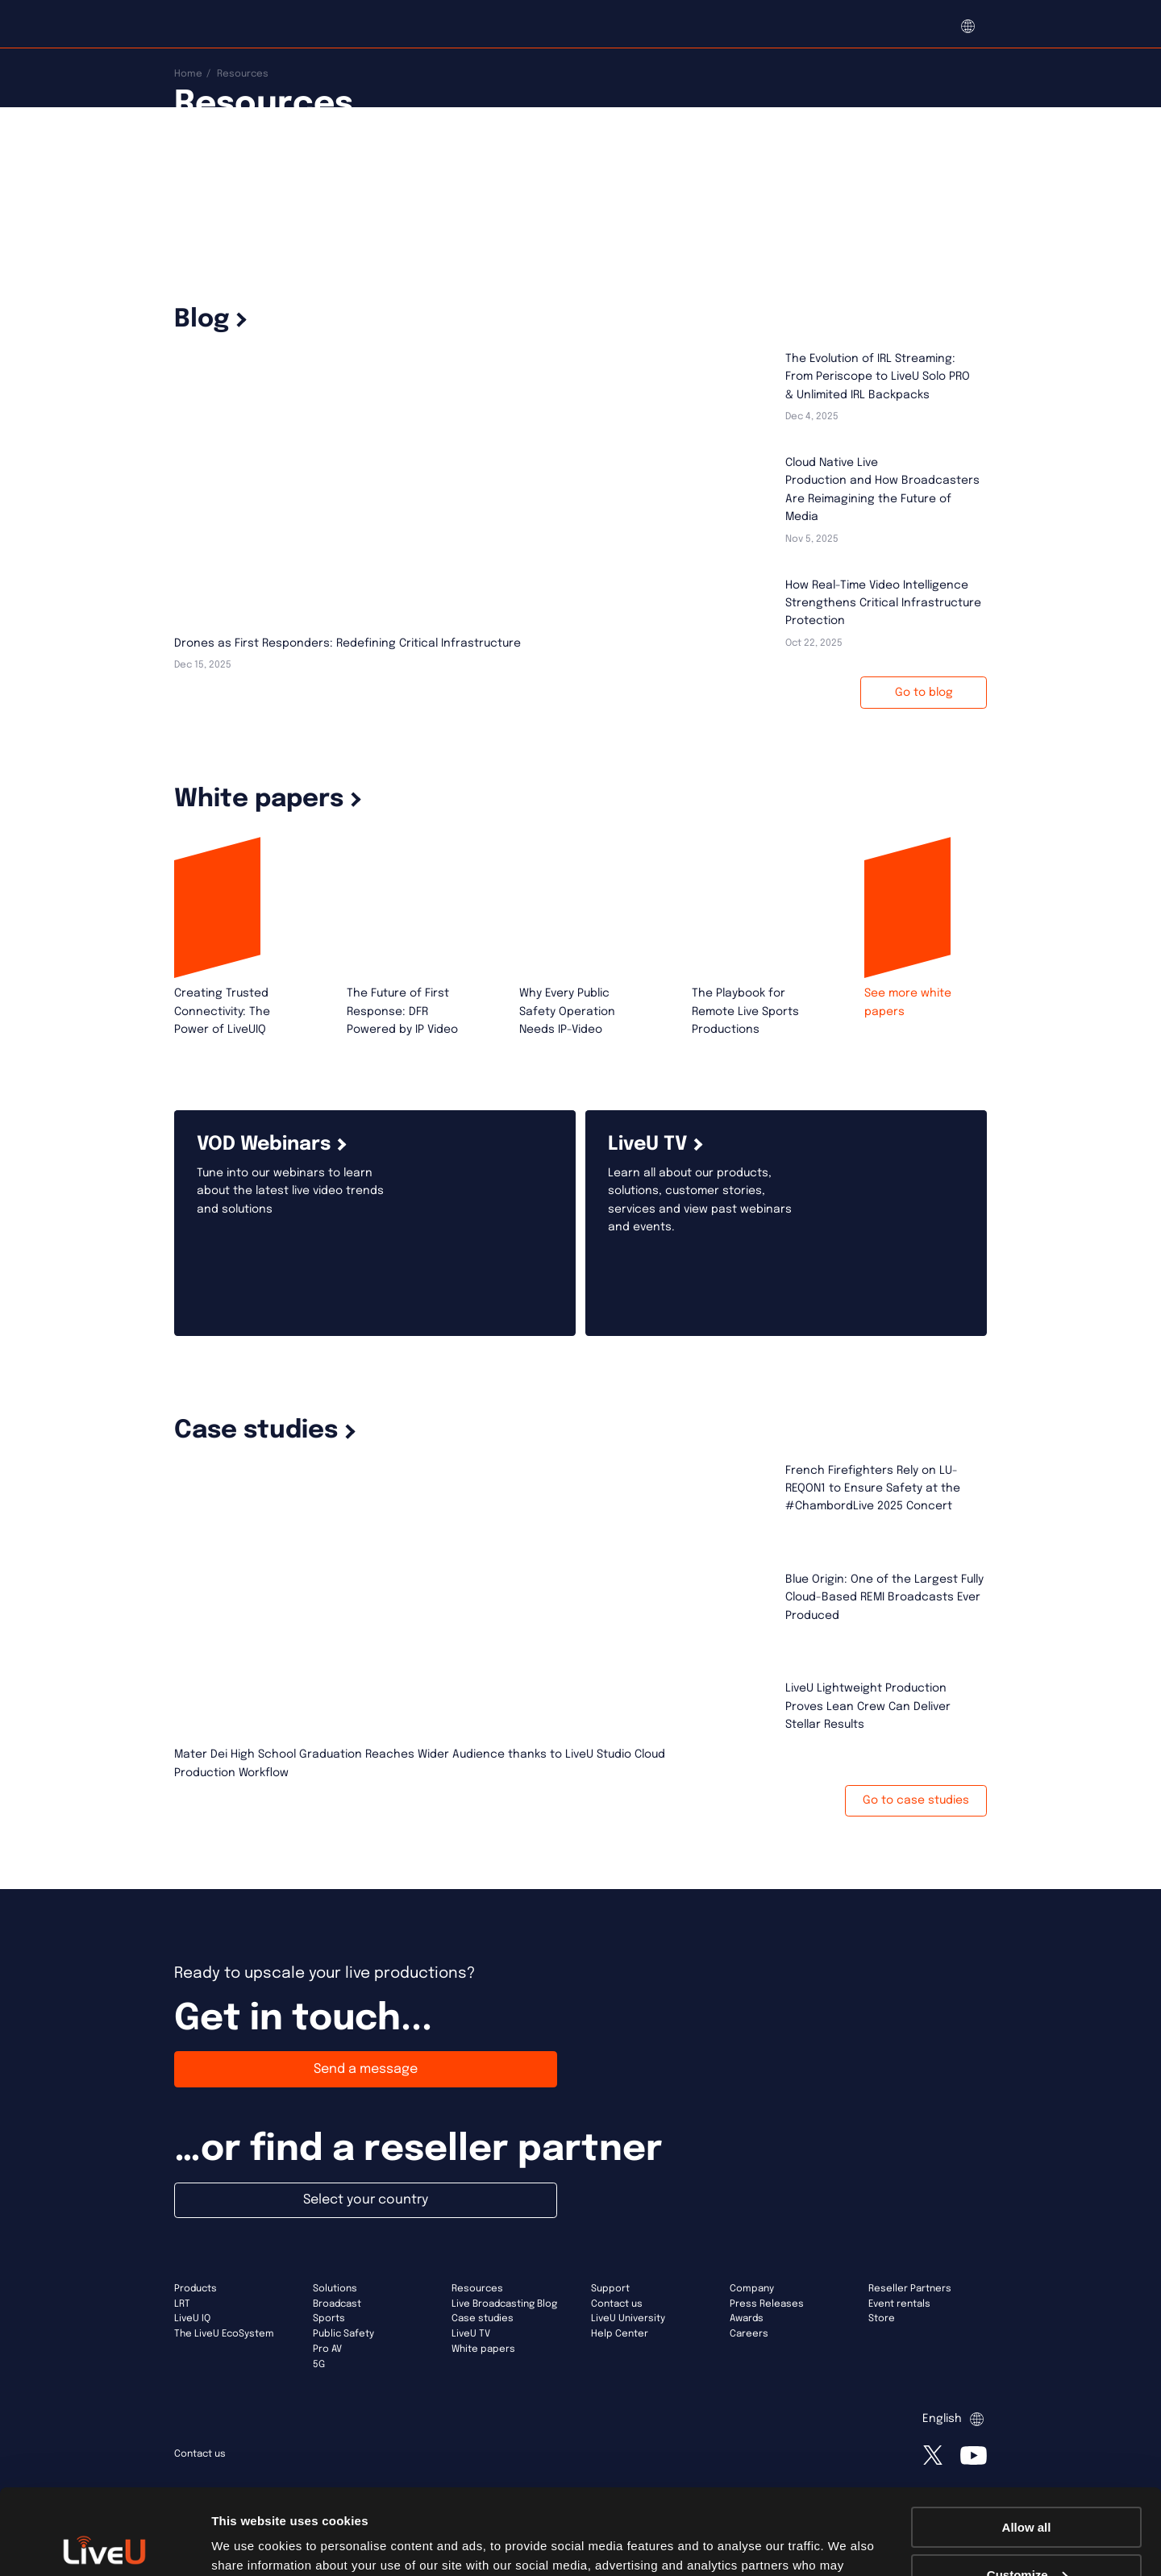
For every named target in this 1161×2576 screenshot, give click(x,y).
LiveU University (628, 2319)
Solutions (335, 2289)
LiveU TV (471, 2334)
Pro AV (327, 2349)
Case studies (483, 2319)
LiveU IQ (192, 2319)
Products (195, 2289)
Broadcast (337, 2304)
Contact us (617, 2304)
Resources (477, 2289)
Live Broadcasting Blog (504, 2304)
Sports (329, 2319)
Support (610, 2289)
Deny (1027, 2536)
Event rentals (899, 2304)
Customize (1027, 2489)
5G (319, 2365)
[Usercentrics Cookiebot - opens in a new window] (104, 2544)
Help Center (619, 2334)
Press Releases (767, 2304)
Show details (248, 2543)
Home (188, 74)
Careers (749, 2334)
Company (752, 2289)
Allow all (1026, 2442)
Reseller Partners (909, 2289)
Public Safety (343, 2334)
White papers (483, 2349)
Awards (747, 2319)
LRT (182, 2304)
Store (881, 2319)
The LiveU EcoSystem (224, 2334)
